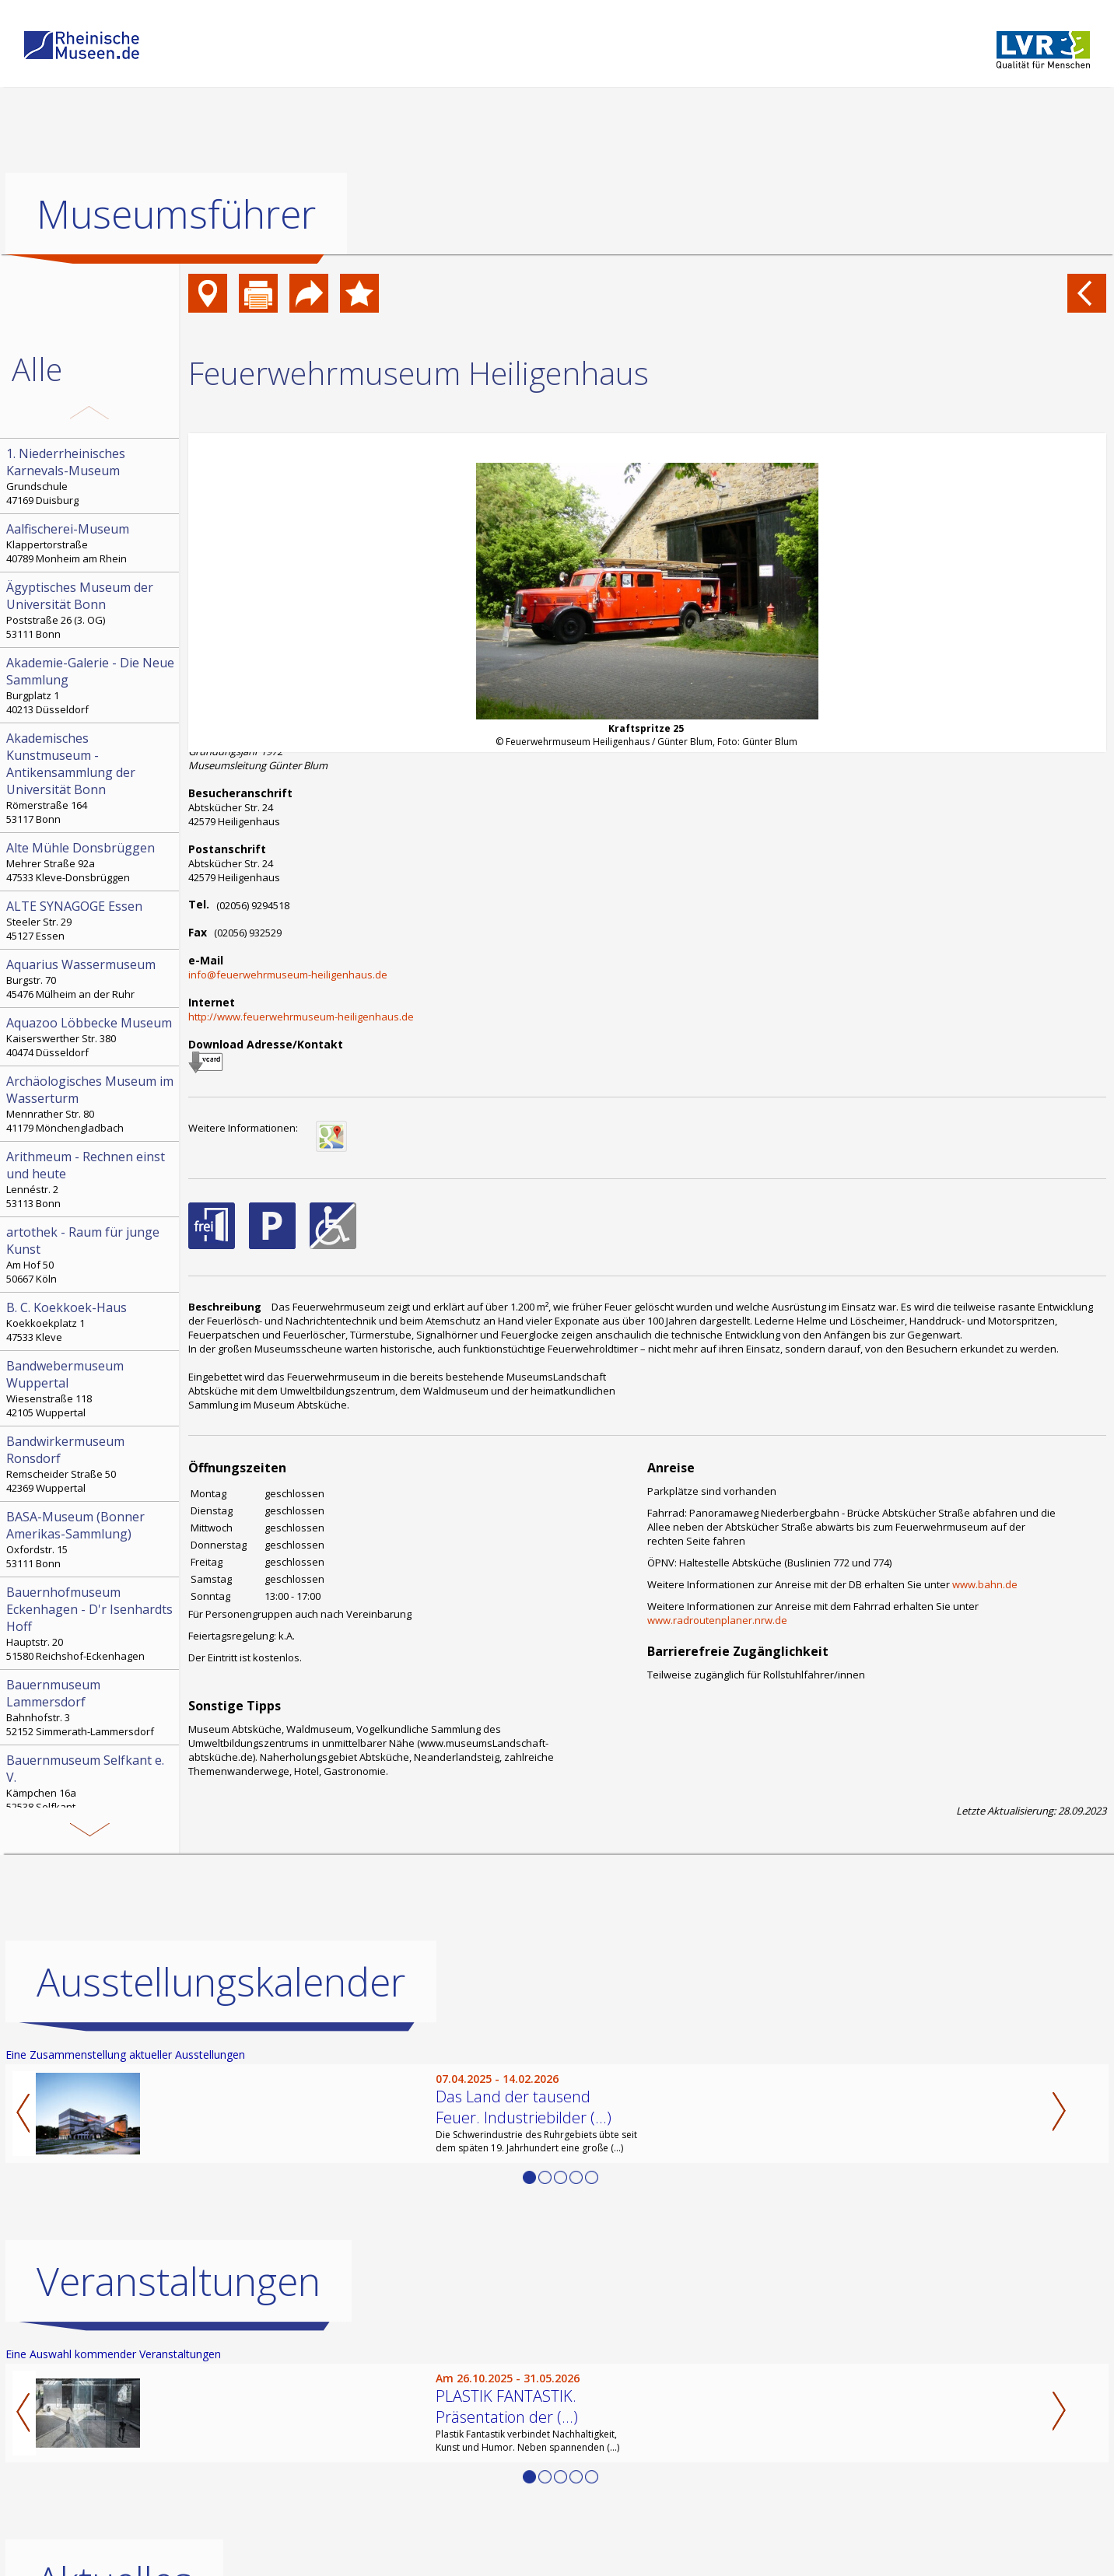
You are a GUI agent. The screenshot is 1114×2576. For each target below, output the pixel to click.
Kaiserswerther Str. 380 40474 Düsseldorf (91, 1036)
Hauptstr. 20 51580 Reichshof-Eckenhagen (91, 1623)
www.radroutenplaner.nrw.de (717, 1620)
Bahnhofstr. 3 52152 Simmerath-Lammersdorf (91, 1707)
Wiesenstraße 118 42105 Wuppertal (91, 1388)
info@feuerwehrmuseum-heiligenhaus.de (287, 975)
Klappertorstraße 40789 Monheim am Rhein (91, 542)
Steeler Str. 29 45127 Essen (91, 920)
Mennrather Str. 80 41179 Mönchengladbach (91, 1104)
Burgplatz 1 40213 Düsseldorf (91, 685)
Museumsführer (176, 213)
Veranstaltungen (179, 2281)
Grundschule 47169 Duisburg (91, 476)
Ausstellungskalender (221, 1981)
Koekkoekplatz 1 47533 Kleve (91, 1321)
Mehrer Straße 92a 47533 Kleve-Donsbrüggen (91, 861)
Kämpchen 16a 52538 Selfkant (91, 1783)
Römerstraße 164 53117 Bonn (91, 778)
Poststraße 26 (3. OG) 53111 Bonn (91, 610)
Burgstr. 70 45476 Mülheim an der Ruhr (91, 978)
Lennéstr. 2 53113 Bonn (91, 1179)
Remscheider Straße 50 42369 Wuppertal (91, 1464)
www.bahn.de (985, 1584)
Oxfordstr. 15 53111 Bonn (91, 1539)
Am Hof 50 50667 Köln (91, 1254)
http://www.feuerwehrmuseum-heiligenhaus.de (301, 1017)
